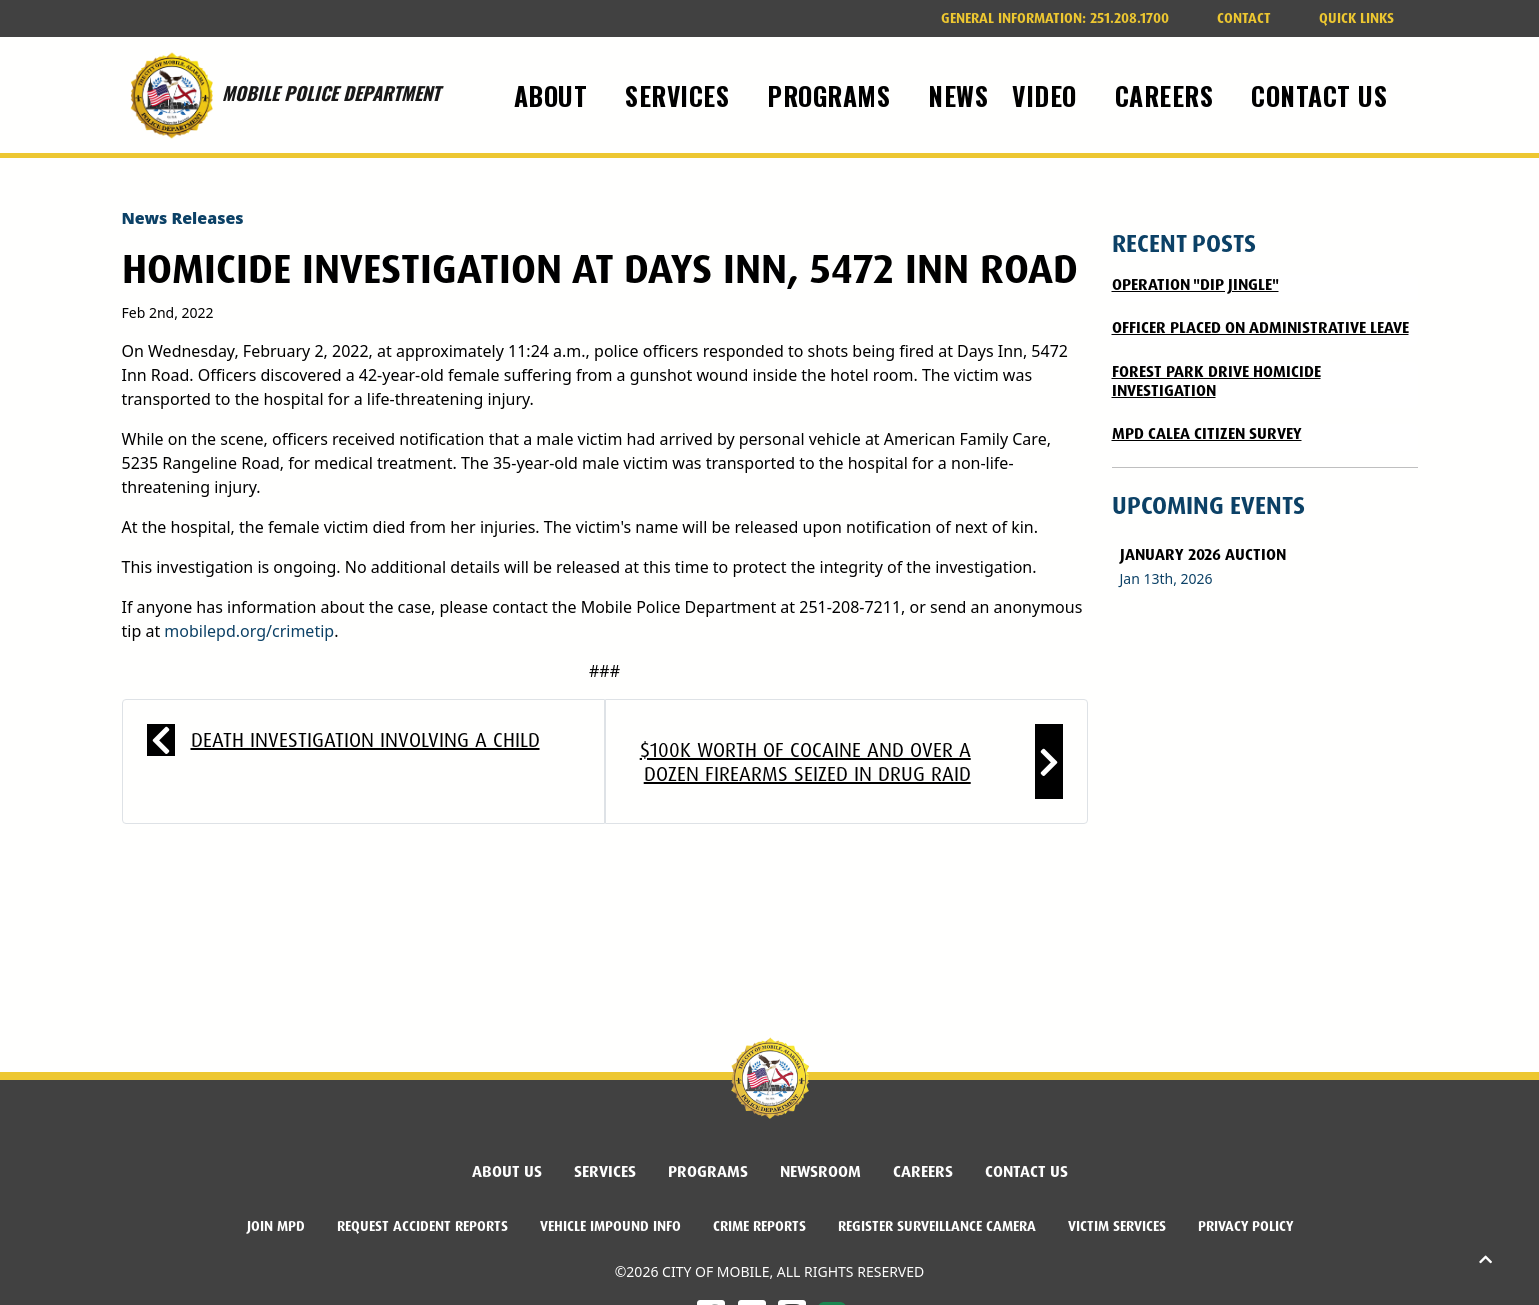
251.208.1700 (1055, 18)
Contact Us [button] (1323, 95)
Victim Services (1117, 1226)
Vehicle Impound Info (610, 1226)
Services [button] (681, 95)
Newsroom (820, 1171)
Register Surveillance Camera (937, 1226)
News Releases (183, 218)
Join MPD (276, 1226)
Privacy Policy (1245, 1226)
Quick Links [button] (1356, 18)
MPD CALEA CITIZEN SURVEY (1207, 433)
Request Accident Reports (422, 1226)
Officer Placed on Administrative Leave (1260, 327)
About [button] (554, 95)
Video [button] (1048, 95)
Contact (1244, 18)
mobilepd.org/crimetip (249, 631)
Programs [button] (832, 95)
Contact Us (1026, 1171)
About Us (507, 1171)
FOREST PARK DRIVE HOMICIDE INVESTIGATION (1216, 381)
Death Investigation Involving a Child (365, 740)
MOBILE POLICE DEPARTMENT (281, 95)
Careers (923, 1171)
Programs (708, 1171)
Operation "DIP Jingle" (1195, 284)
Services (605, 1171)
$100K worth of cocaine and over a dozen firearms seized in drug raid (805, 762)
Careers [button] (1168, 95)
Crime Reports (759, 1226)
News (958, 95)
